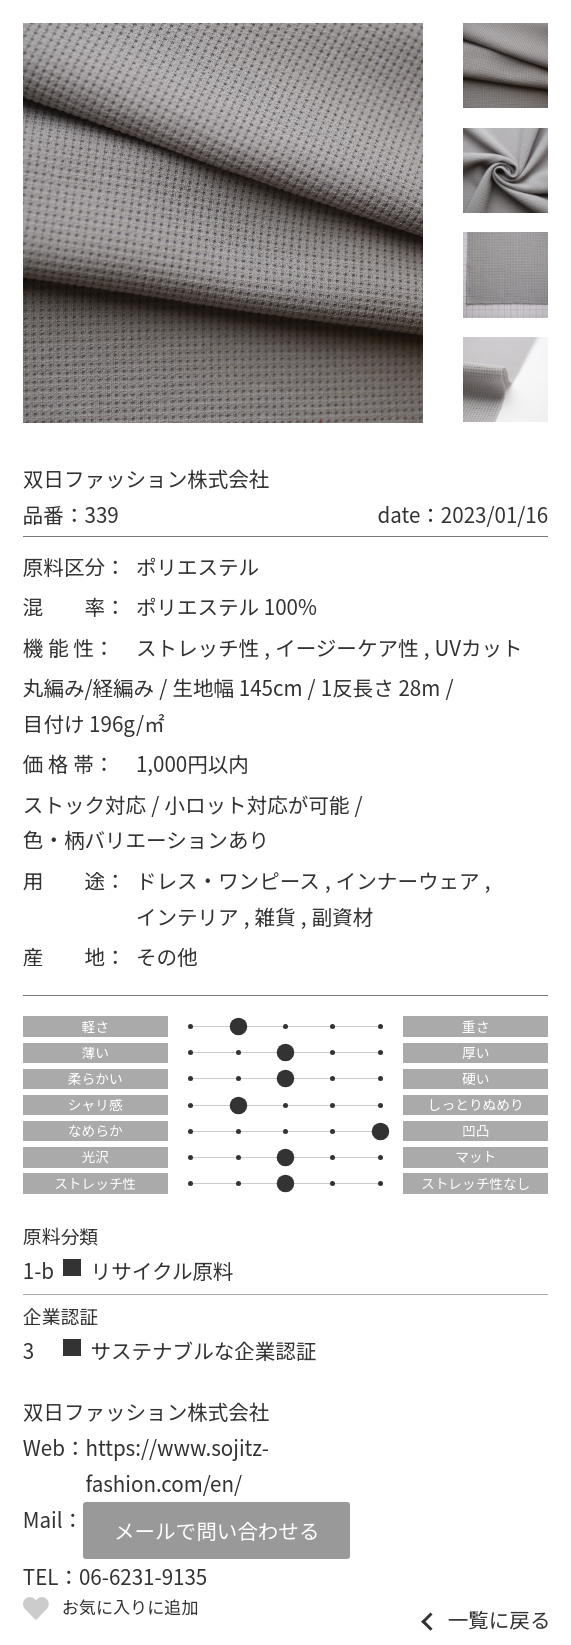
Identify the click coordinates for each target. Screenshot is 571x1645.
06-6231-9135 (143, 1576)
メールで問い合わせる (216, 1530)
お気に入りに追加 (130, 1606)
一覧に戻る (499, 1619)
